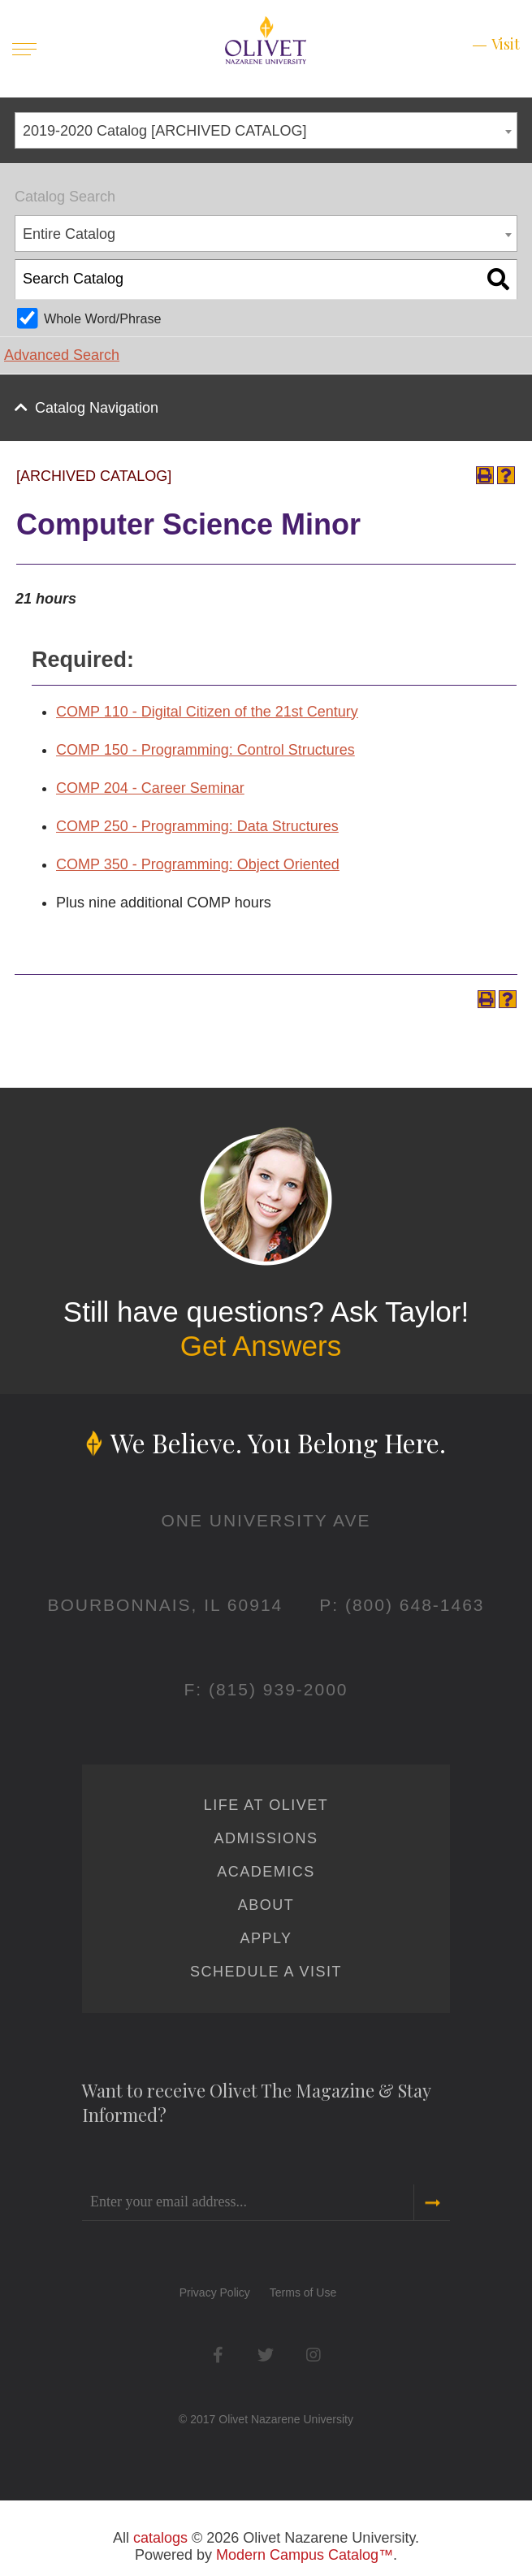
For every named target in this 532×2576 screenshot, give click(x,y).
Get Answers (260, 1346)
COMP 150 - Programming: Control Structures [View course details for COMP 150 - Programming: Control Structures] (205, 750)
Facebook (218, 2354)
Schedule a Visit (266, 1971)
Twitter (266, 2354)
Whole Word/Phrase (103, 318)
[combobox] (266, 130)
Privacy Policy (214, 2292)
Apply (266, 1938)
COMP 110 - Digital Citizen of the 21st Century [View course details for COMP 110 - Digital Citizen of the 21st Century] (207, 712)
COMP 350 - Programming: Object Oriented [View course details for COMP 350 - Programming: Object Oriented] (198, 864)
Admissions (266, 1838)
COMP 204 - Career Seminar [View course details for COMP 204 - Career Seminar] (150, 788)
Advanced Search (61, 355)
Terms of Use (303, 2292)
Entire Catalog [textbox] (69, 234)
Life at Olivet (266, 1805)
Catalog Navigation (96, 408)
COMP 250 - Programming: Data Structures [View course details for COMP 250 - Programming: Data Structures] (197, 826)
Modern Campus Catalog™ (304, 2555)
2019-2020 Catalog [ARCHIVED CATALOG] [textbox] (165, 131)
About (266, 1905)
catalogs (160, 2538)
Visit (505, 44)
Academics (266, 1872)
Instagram (314, 2354)
